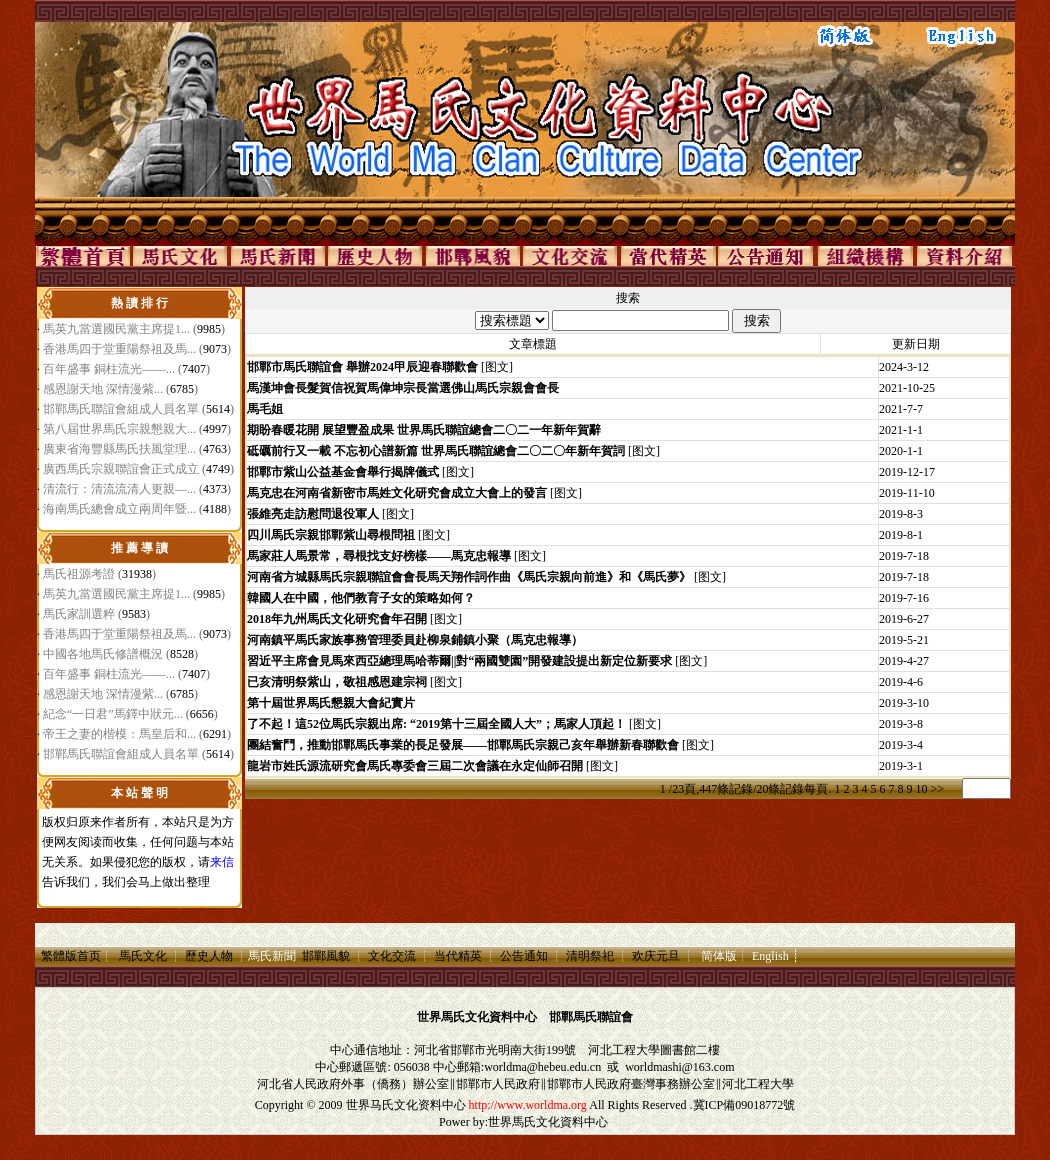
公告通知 (524, 956)
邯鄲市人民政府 (498, 1084)
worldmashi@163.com (679, 1067)
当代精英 (458, 956)
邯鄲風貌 (326, 956)
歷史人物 (209, 956)
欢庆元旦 (656, 956)
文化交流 (392, 956)
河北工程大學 (624, 1050)
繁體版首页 (71, 956)
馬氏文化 (143, 956)
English (770, 956)
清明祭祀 (590, 956)
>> (937, 789)
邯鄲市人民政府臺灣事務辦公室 (631, 1084)
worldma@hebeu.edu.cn (542, 1067)
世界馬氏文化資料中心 (548, 1122)
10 (921, 789)
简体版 (719, 956)
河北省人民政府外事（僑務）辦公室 (353, 1084)
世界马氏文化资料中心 (406, 1105)
